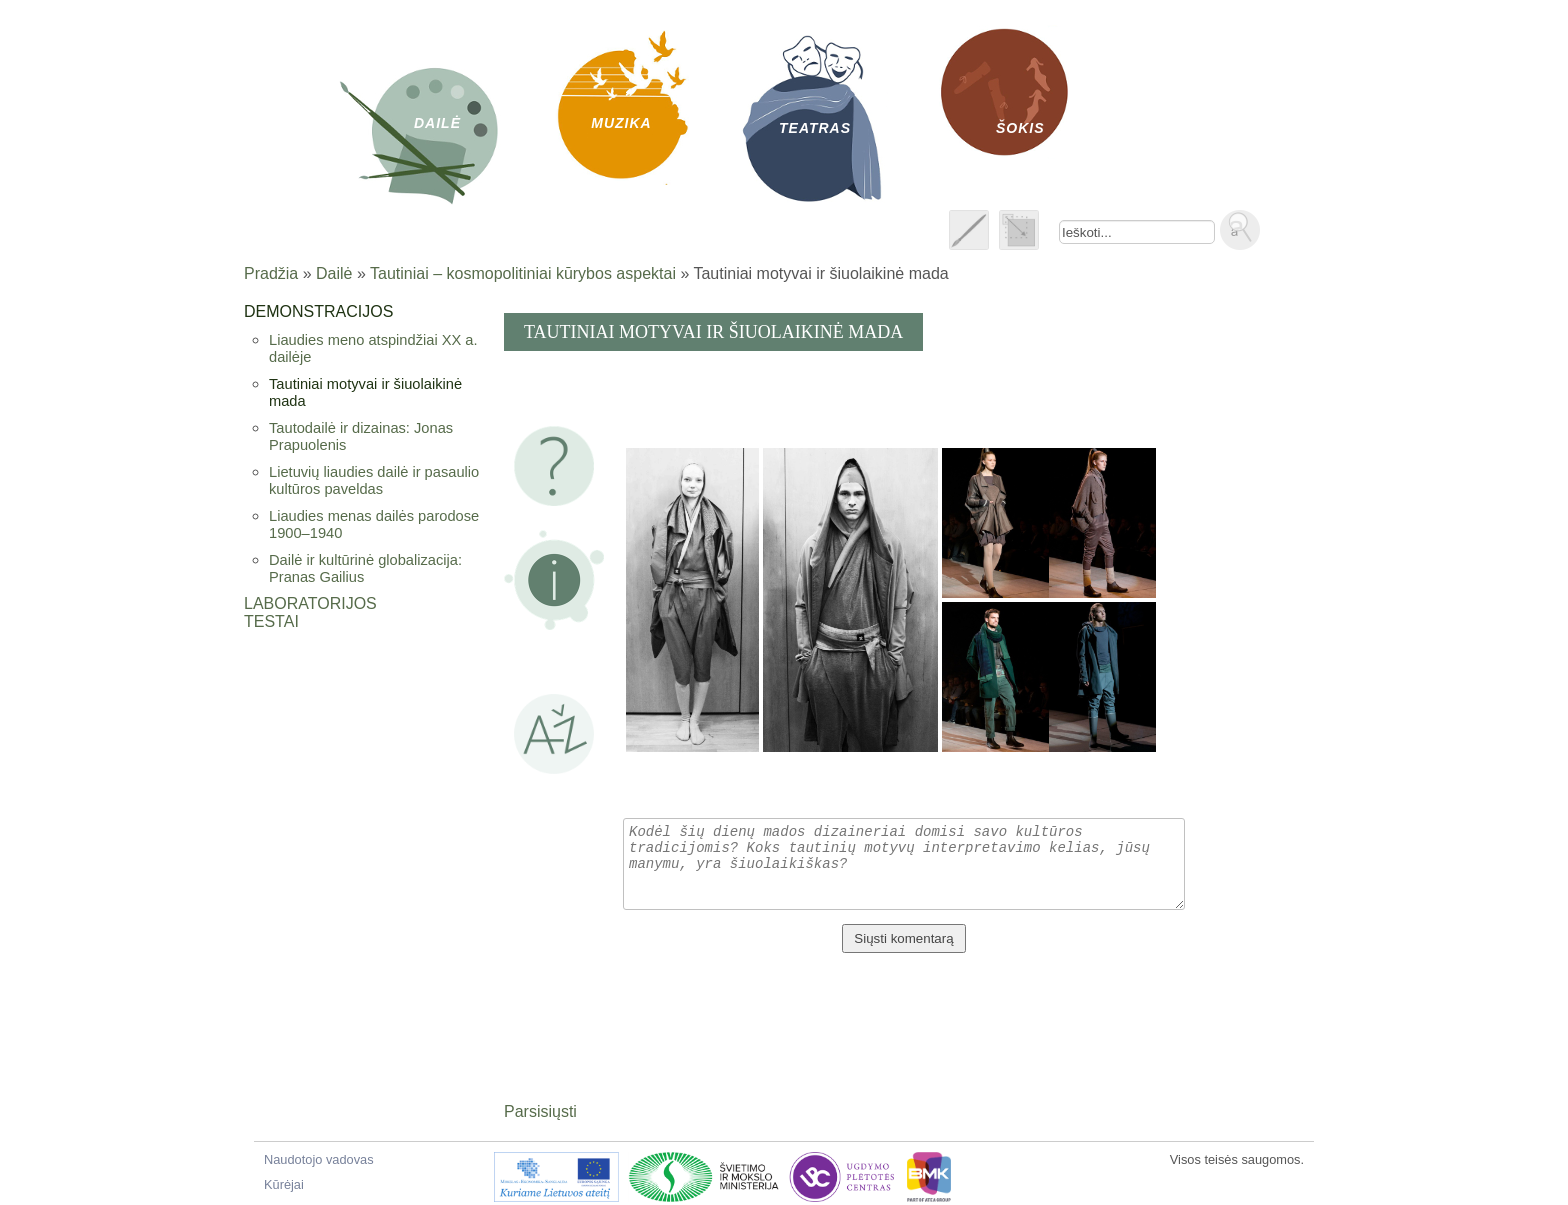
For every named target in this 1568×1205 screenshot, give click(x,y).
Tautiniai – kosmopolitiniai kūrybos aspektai (523, 273)
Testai (271, 621)
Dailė (334, 273)
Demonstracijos (318, 311)
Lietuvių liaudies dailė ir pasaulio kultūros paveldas (374, 480)
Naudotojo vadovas (319, 1159)
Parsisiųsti (540, 1111)
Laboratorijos (310, 603)
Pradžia (271, 273)
